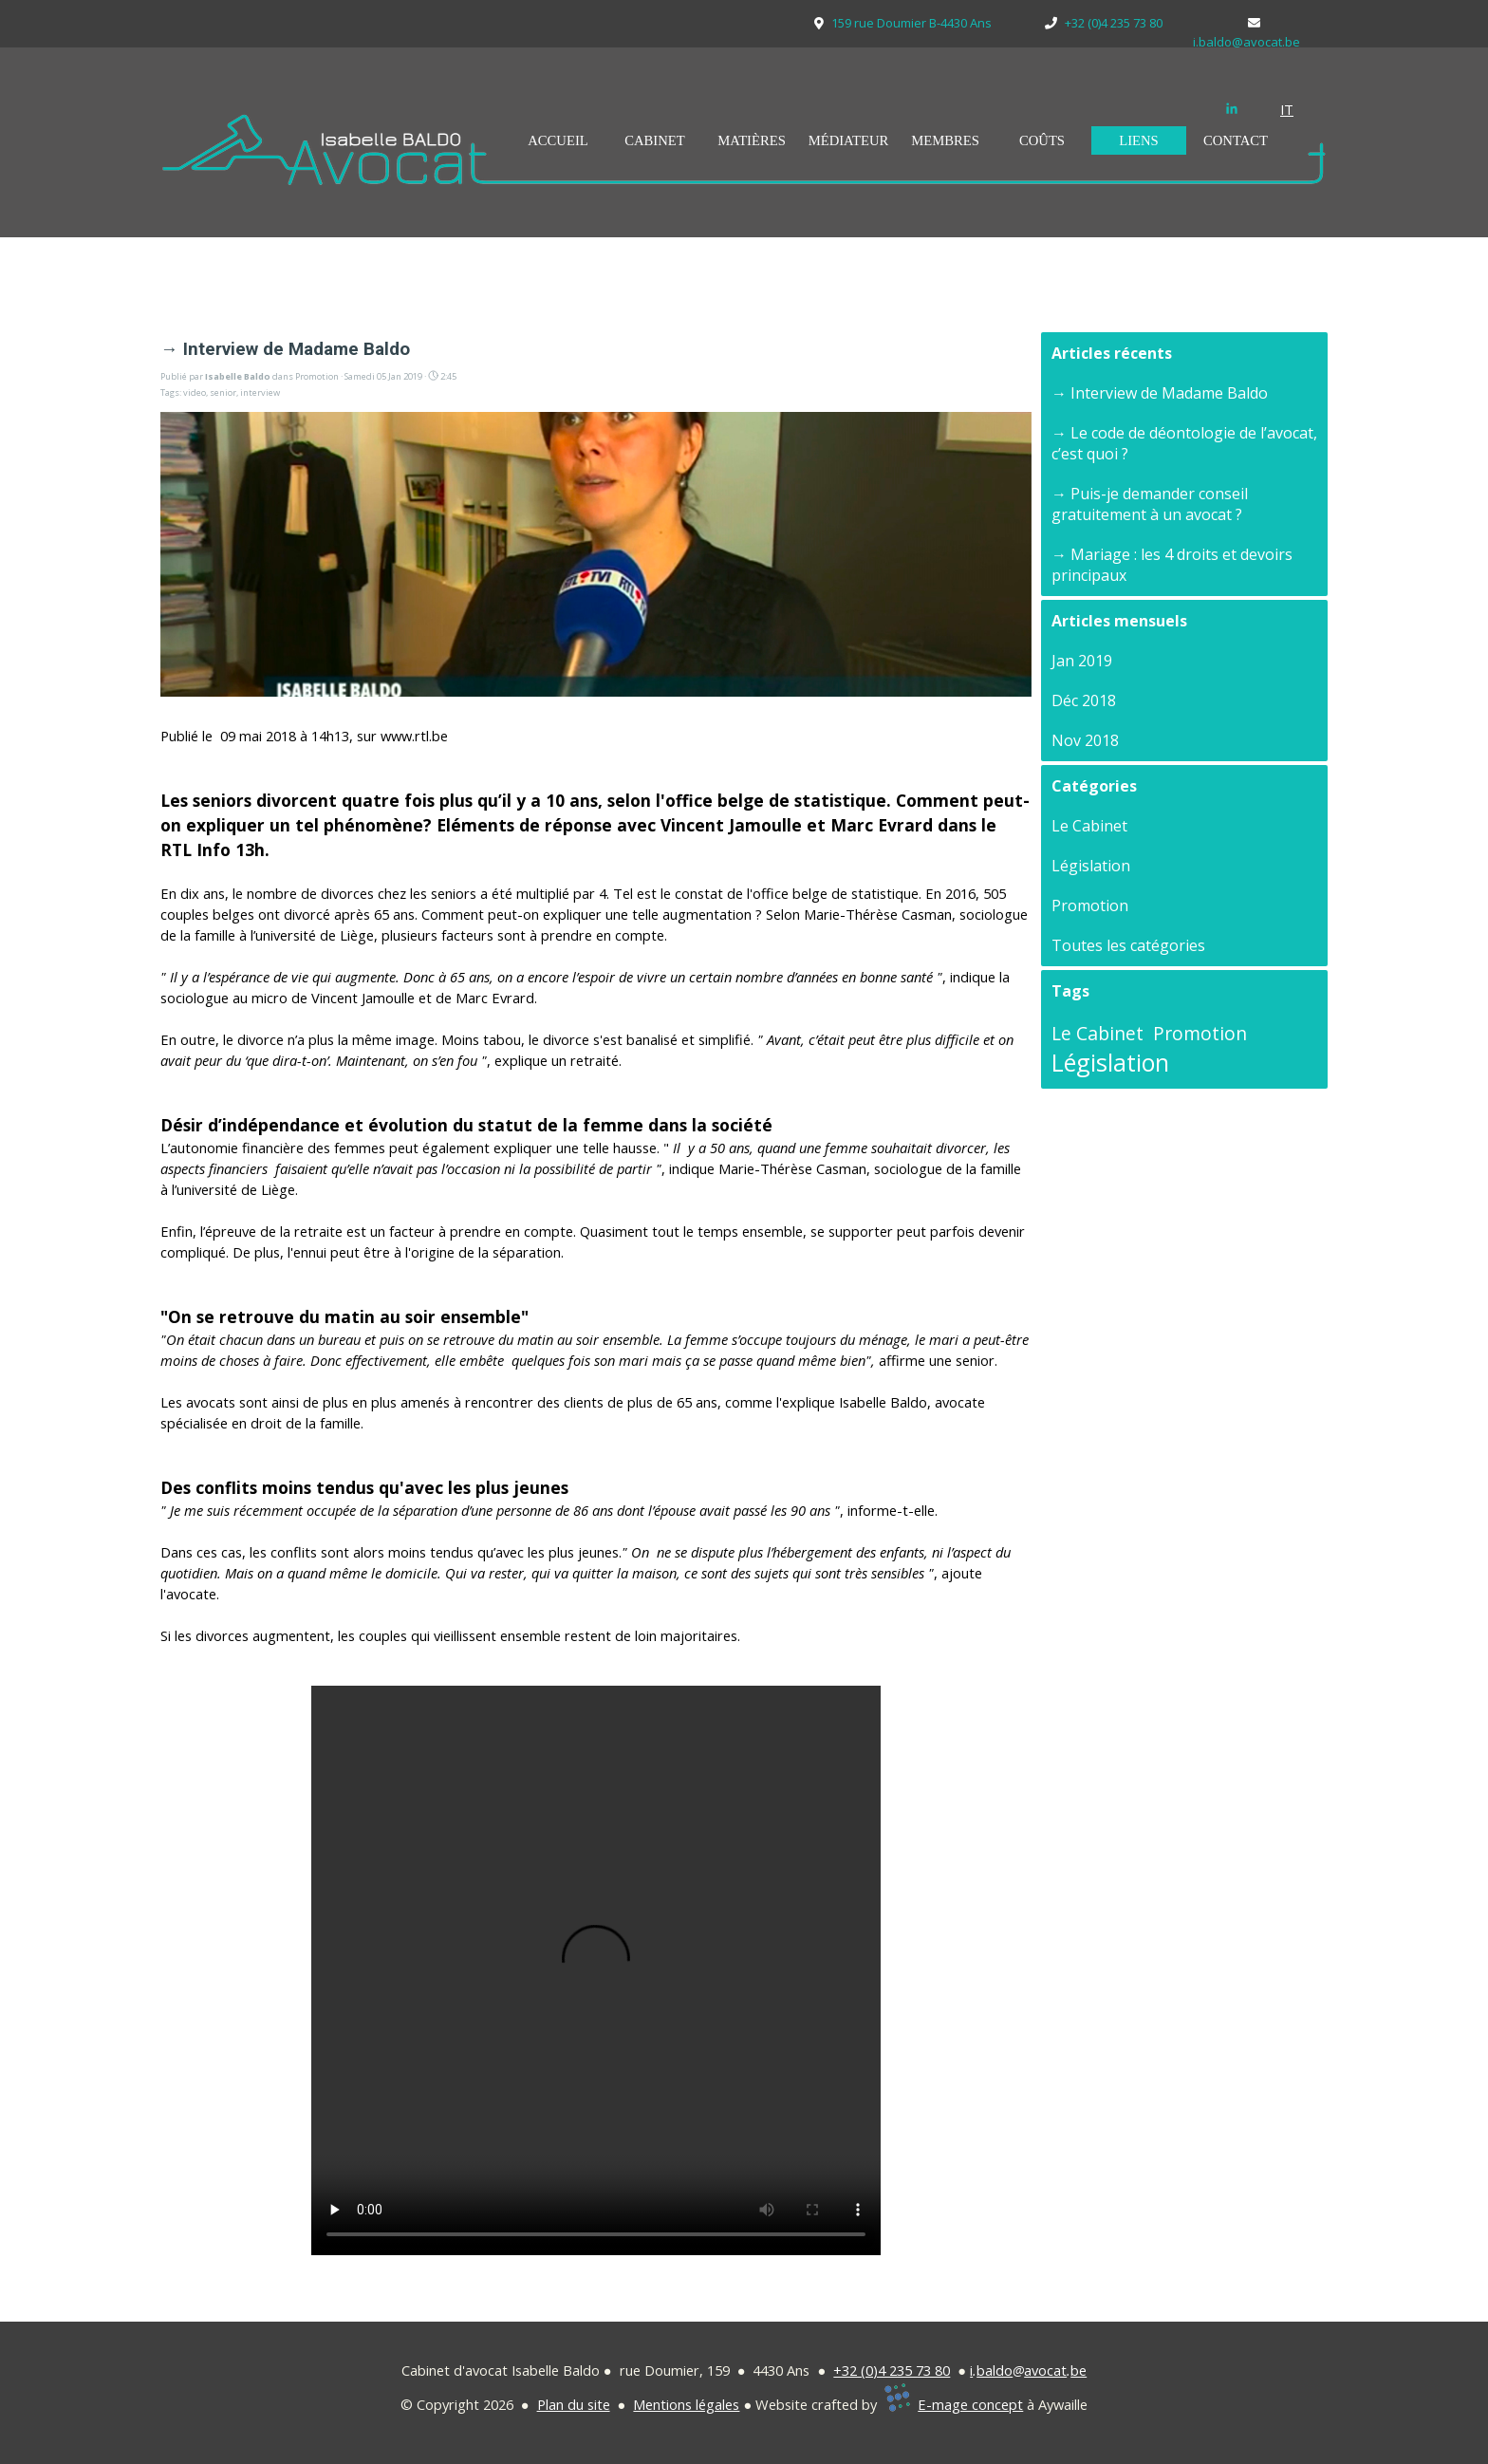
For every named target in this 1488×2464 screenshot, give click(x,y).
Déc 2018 (1083, 700)
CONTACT (1235, 140)
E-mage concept (970, 2404)
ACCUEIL (558, 140)
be (1078, 2370)
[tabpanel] (1299, 109)
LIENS (1139, 140)
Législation (1090, 865)
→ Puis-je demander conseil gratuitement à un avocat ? (1149, 504)
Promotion (1089, 905)
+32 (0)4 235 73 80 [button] (891, 2370)
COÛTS (1042, 140)
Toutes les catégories (1128, 945)
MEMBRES (945, 140)
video (194, 392)
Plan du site (573, 2404)
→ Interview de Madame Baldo (1159, 393)
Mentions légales (686, 2404)
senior (223, 392)
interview (260, 392)
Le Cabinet (1089, 825)
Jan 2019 (1081, 660)
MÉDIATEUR (849, 140)
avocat (1045, 2370)
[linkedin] (1231, 108)
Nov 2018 (1085, 740)
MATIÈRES (751, 140)
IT (1286, 109)
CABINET (654, 140)
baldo (994, 2370)
